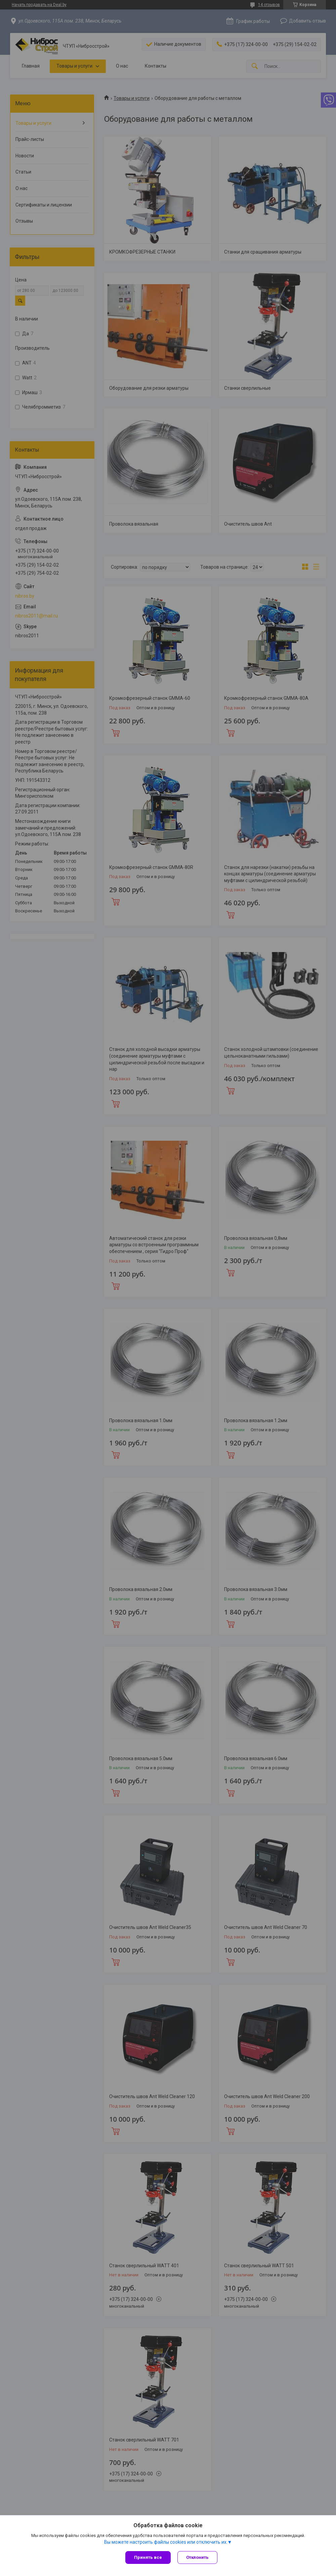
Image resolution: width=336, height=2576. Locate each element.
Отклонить (197, 2557)
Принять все (148, 2557)
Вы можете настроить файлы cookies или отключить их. (165, 2542)
